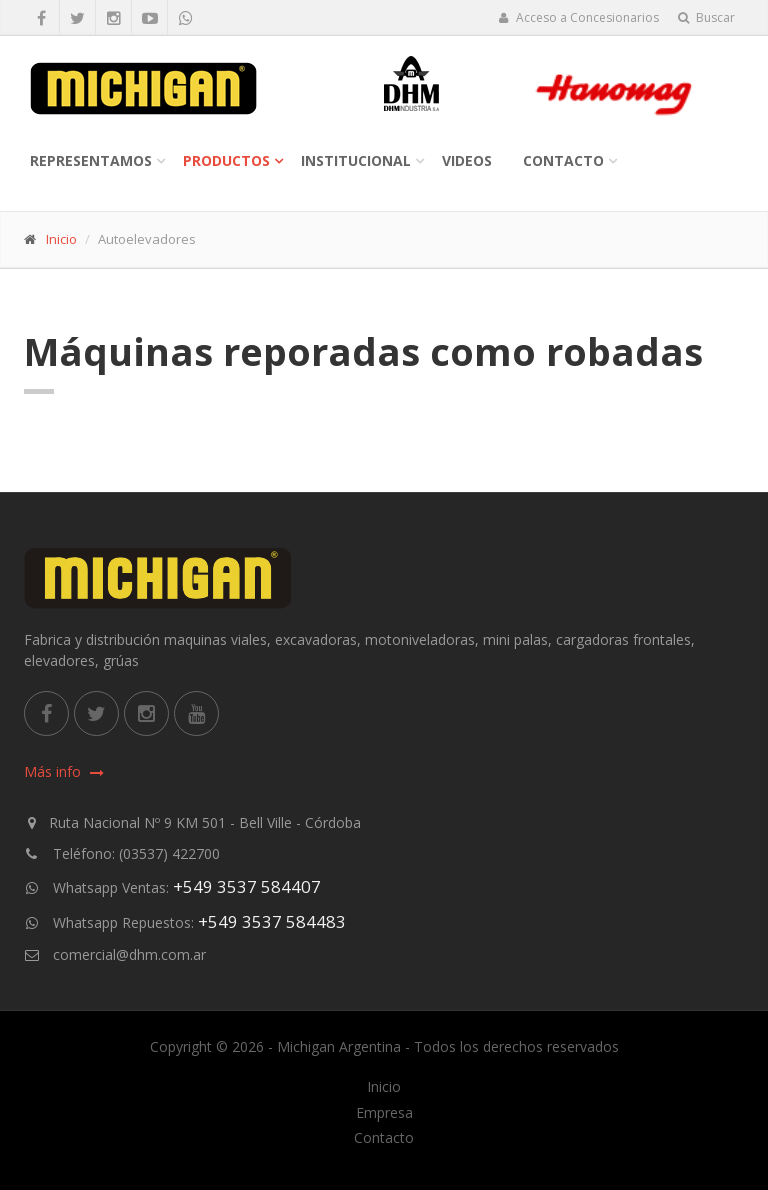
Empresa (384, 1113)
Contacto (563, 160)
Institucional (356, 160)
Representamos (91, 160)
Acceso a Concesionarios (578, 17)
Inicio (61, 239)
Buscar (706, 17)
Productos (226, 160)
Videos (467, 160)
